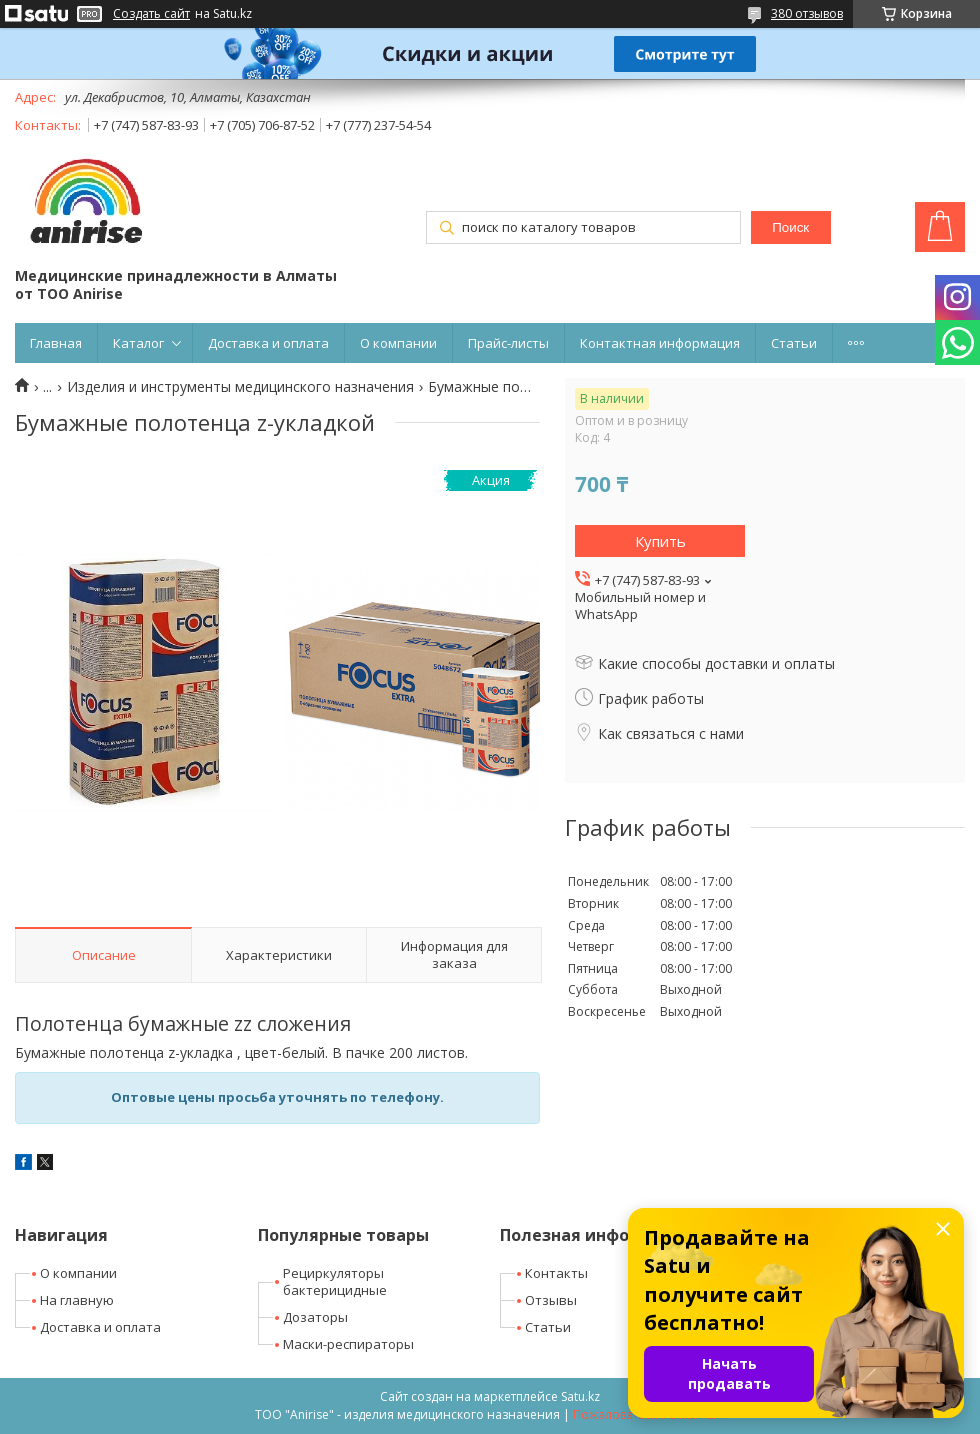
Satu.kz (580, 1396)
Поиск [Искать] (790, 227)
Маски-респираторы (348, 1344)
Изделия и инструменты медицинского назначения (240, 387)
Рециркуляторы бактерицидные (335, 1281)
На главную (77, 1300)
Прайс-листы (508, 343)
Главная (56, 343)
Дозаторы (315, 1317)
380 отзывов (807, 13)
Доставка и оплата (268, 343)
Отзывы (551, 1300)
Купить (660, 541)
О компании (398, 343)
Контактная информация (660, 343)
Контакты (556, 1273)
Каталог (138, 343)
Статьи (794, 343)
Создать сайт (151, 14)
